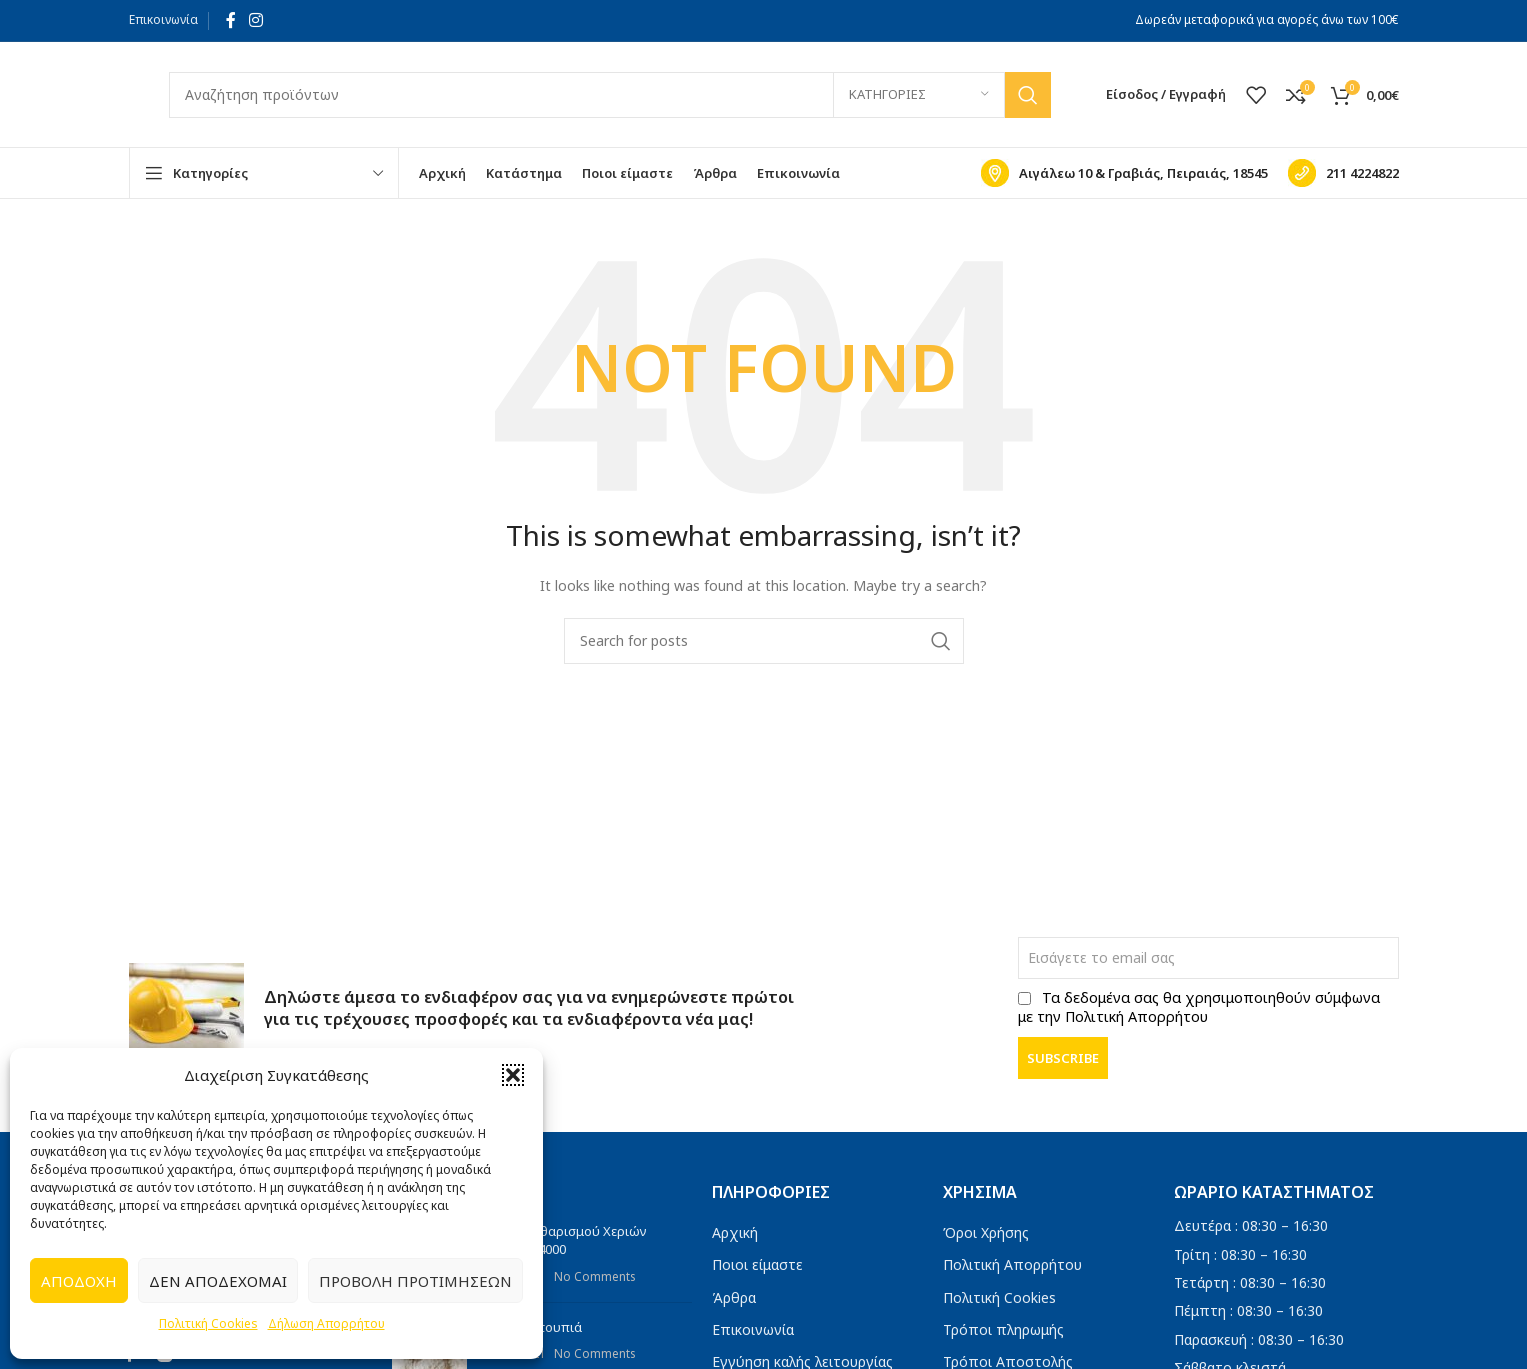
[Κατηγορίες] (919, 95)
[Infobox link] (1124, 173)
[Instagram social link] (256, 20)
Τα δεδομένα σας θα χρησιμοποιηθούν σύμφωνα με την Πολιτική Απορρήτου (1199, 1007)
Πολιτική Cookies (208, 1323)
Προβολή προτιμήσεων (415, 1281)
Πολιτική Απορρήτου (1012, 1264)
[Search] (610, 95)
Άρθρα (734, 1297)
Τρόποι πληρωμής (1003, 1329)
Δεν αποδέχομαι (218, 1281)
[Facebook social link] (231, 20)
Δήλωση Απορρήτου (326, 1323)
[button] (513, 1075)
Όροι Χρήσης (986, 1232)
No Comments (594, 1276)
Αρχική (735, 1232)
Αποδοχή (79, 1281)
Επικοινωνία (163, 19)
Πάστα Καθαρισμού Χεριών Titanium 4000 (564, 1240)
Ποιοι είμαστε (757, 1264)
